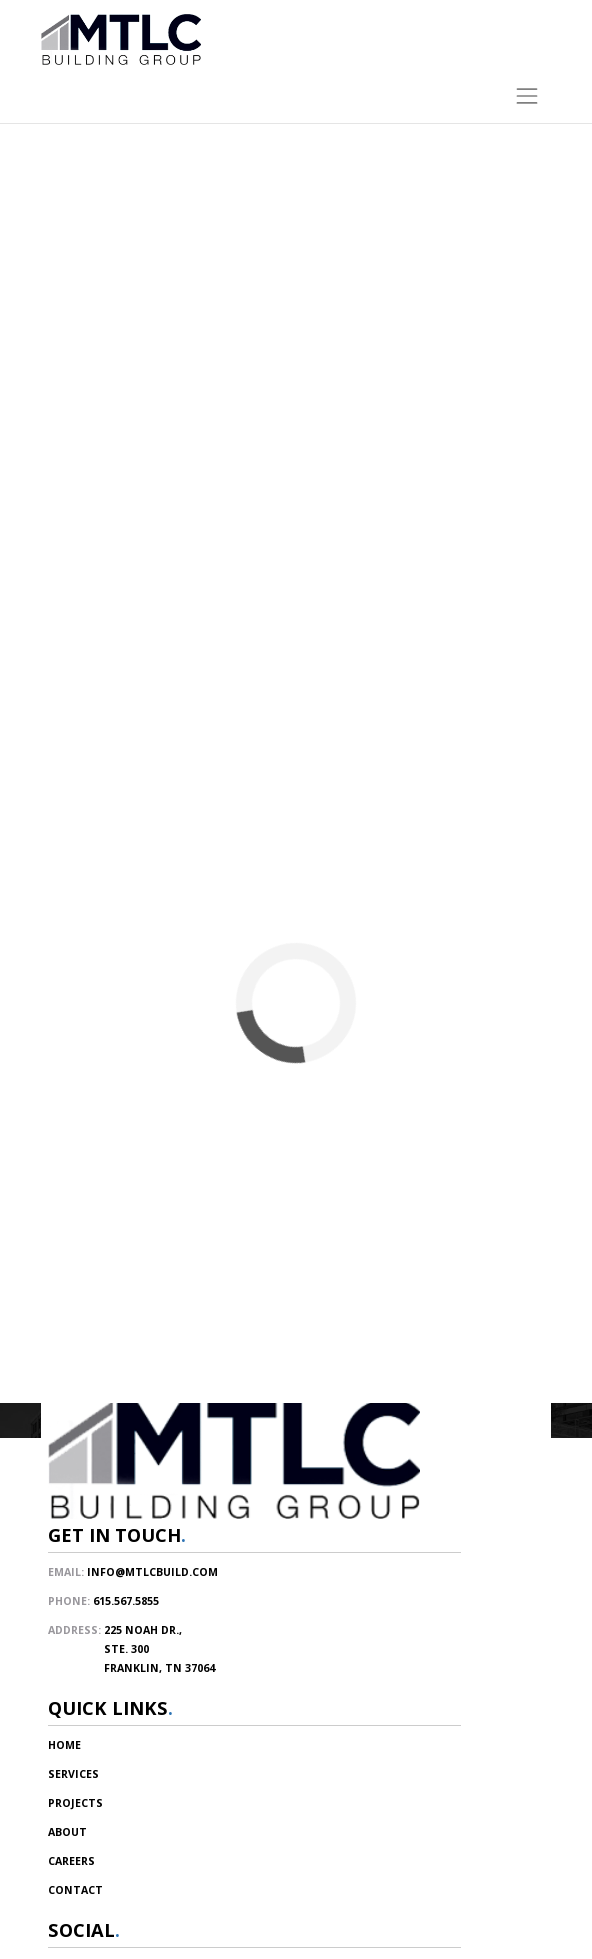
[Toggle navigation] (296, 91)
